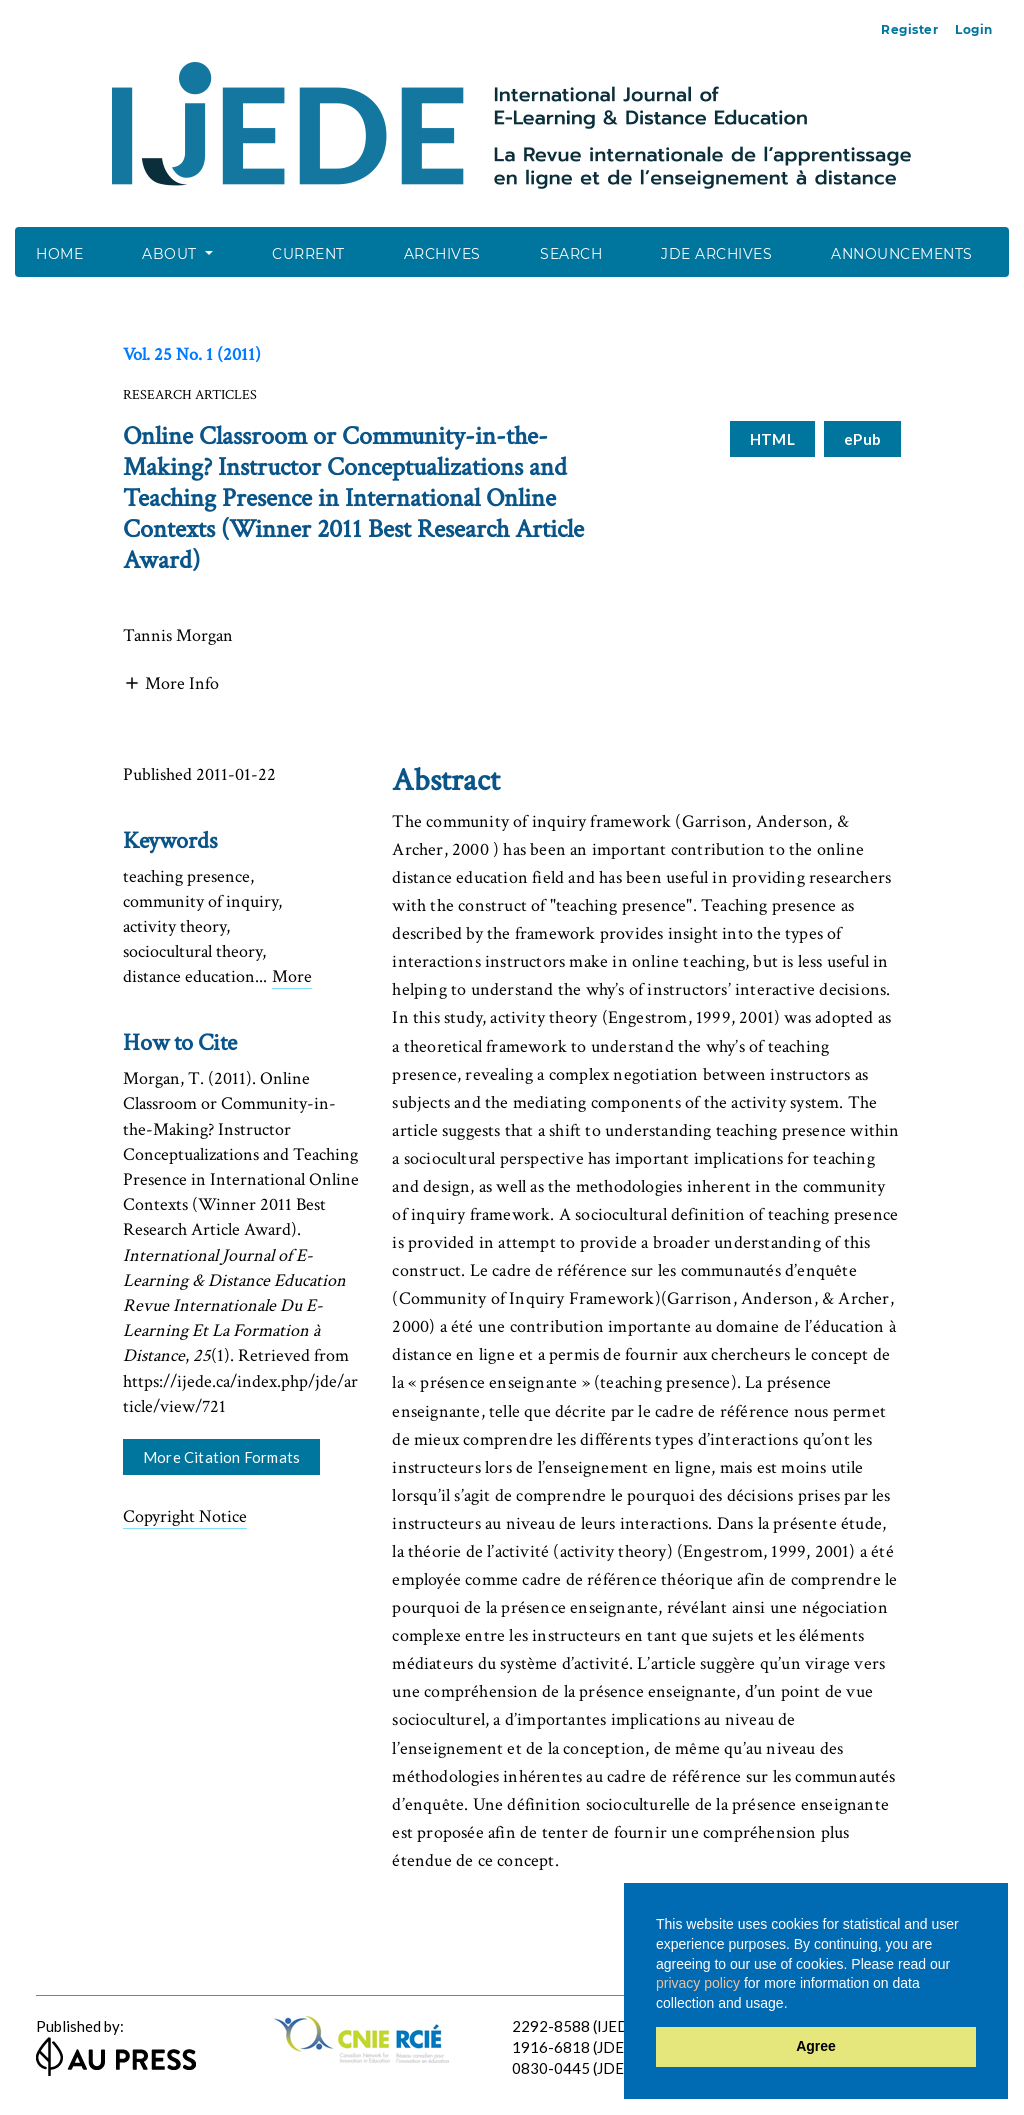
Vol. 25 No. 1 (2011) (192, 354)
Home (59, 254)
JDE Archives (716, 254)
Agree (816, 2046)
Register (909, 29)
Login (974, 29)
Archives (442, 254)
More (292, 976)
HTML (767, 439)
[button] (171, 681)
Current (308, 254)
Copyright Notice (185, 1516)
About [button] (171, 254)
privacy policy (698, 1983)
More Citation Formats (221, 1457)
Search (571, 254)
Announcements (902, 254)
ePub (862, 439)
